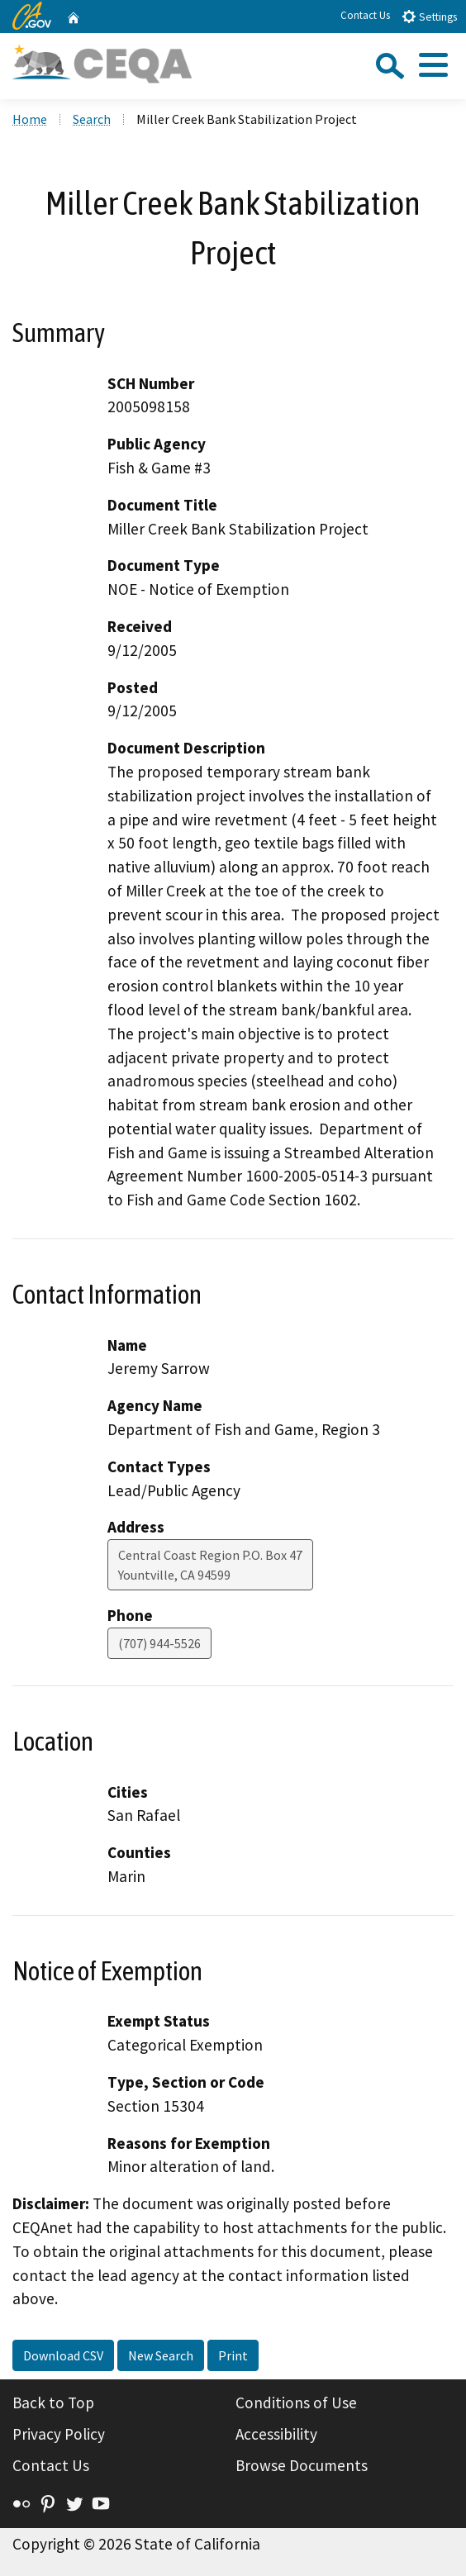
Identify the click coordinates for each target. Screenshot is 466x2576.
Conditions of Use (296, 2402)
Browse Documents (301, 2465)
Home (29, 119)
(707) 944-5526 (159, 1643)
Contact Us (365, 15)
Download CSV (63, 2355)
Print (233, 2355)
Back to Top (53, 2402)
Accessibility (276, 2434)
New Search (160, 2355)
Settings (429, 16)
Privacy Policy (58, 2434)
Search (92, 119)
